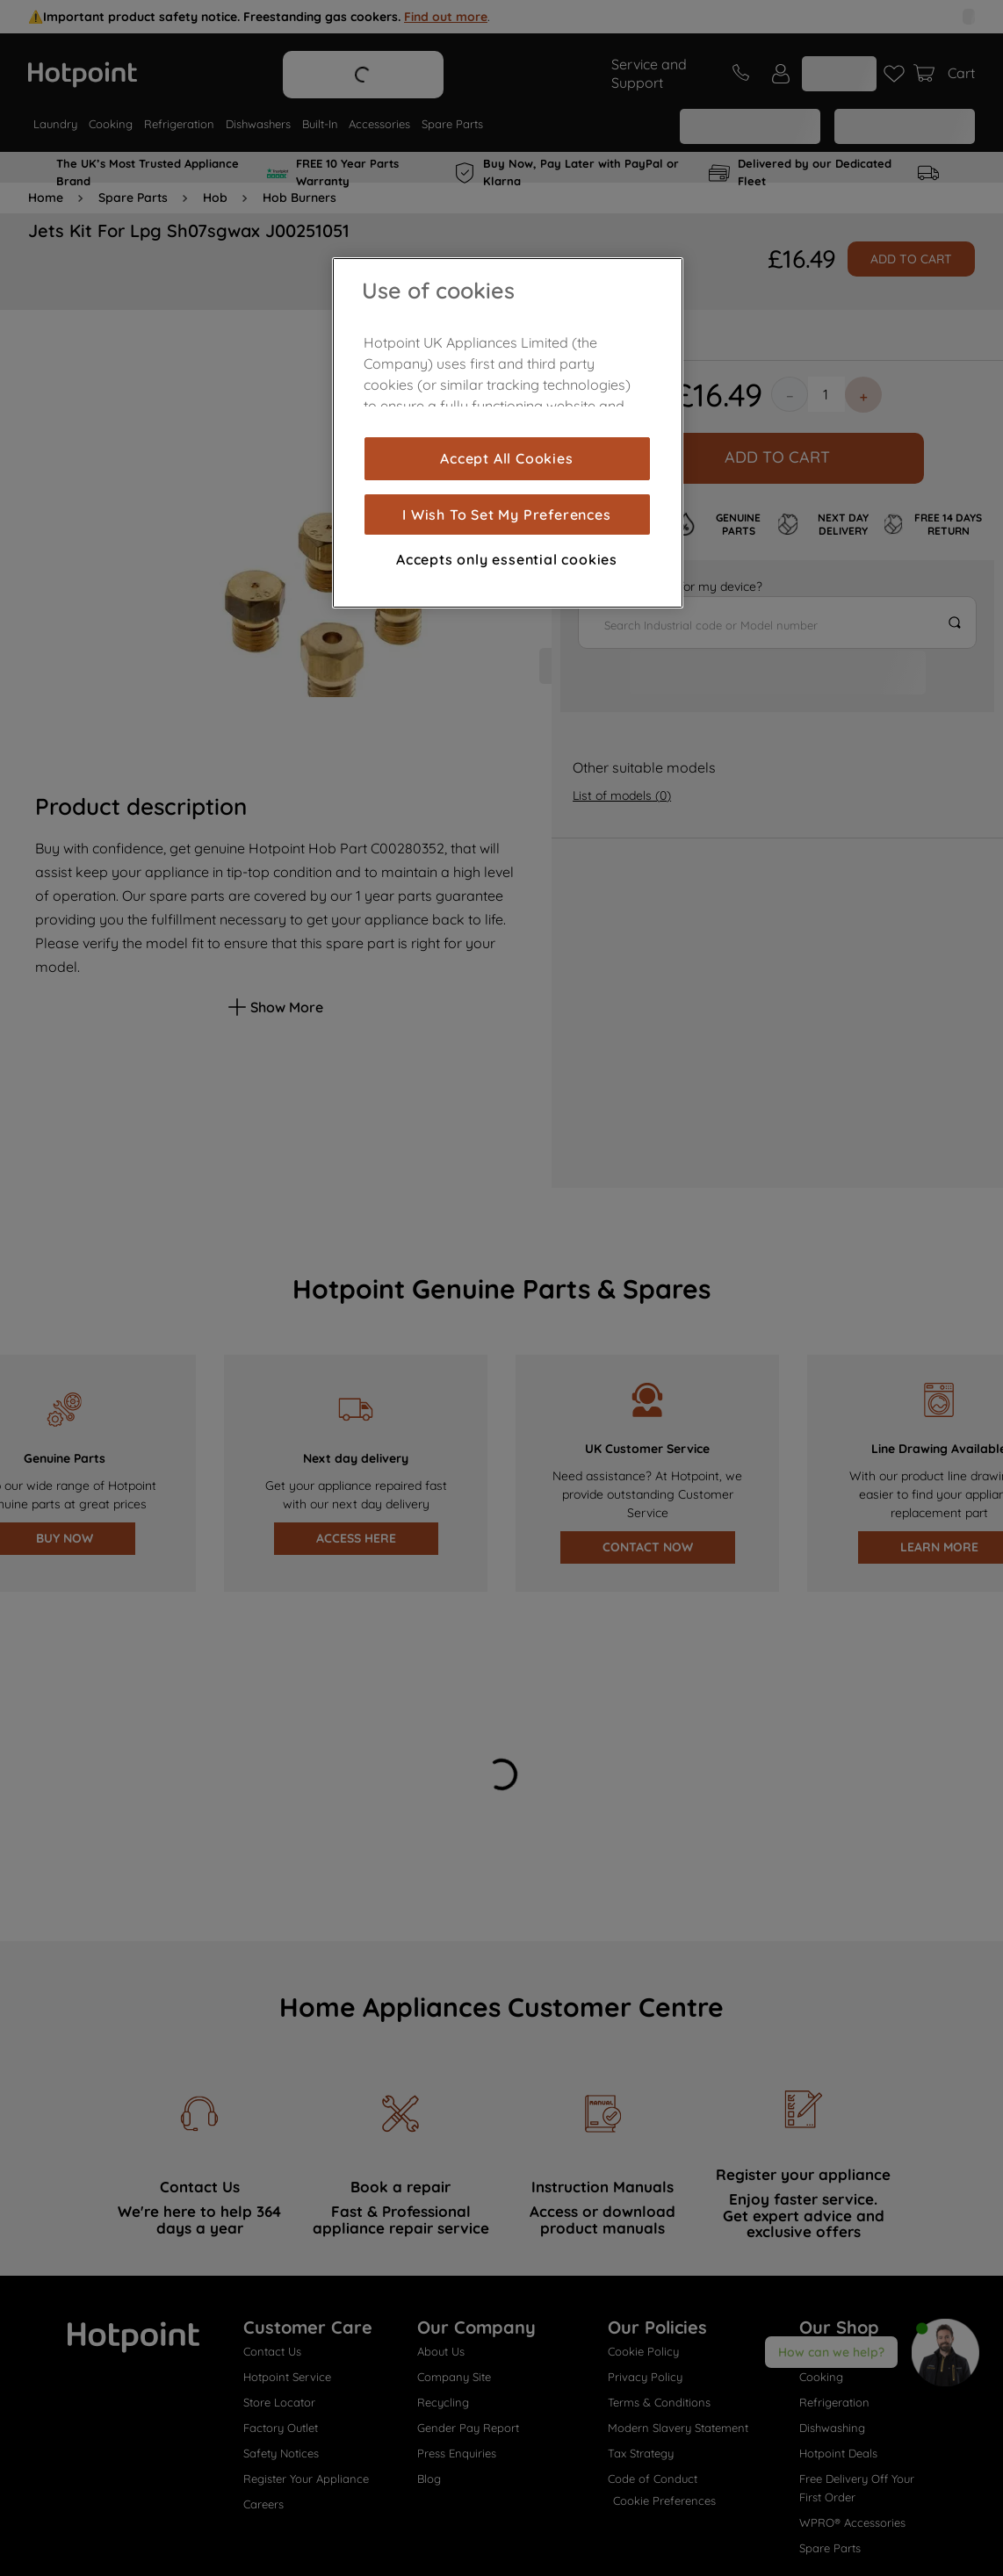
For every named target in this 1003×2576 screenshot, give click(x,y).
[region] (507, 432)
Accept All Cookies (506, 458)
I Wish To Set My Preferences (506, 514)
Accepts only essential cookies (506, 559)
